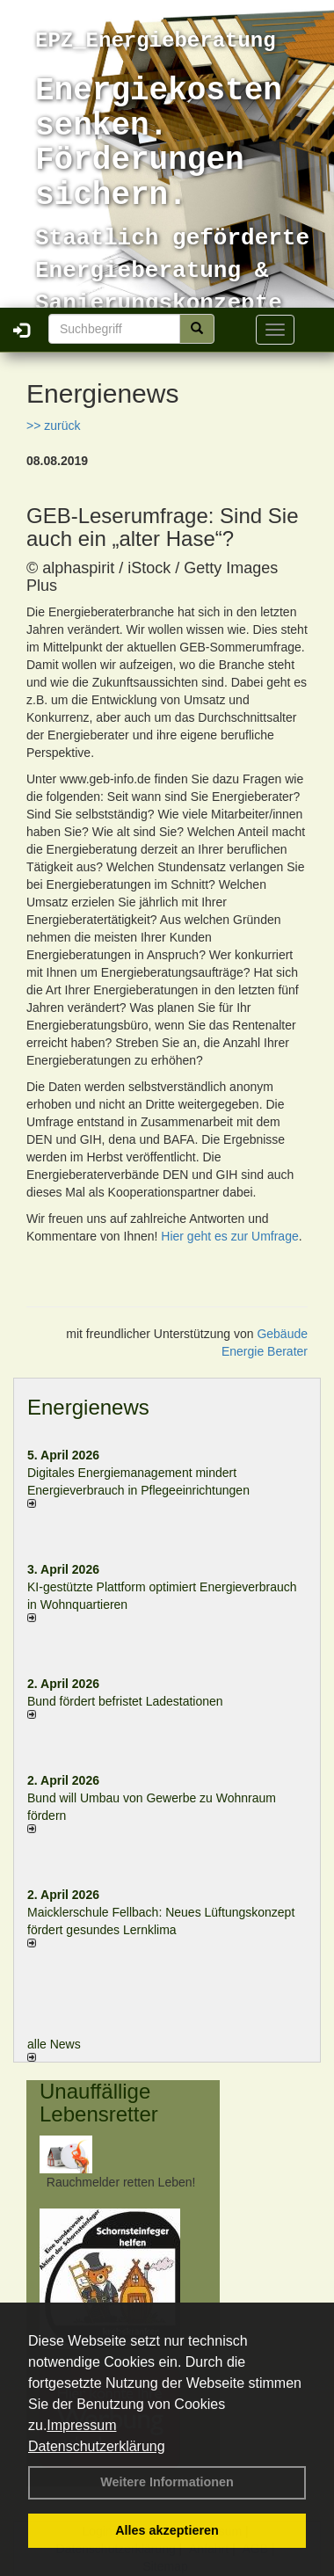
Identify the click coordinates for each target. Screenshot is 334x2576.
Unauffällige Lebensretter (99, 2102)
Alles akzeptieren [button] (167, 2530)
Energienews (88, 1407)
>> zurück (53, 425)
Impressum (81, 2425)
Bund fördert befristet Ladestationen (125, 1701)
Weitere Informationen (167, 2482)
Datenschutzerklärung (96, 2446)
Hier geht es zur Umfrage (229, 1236)
